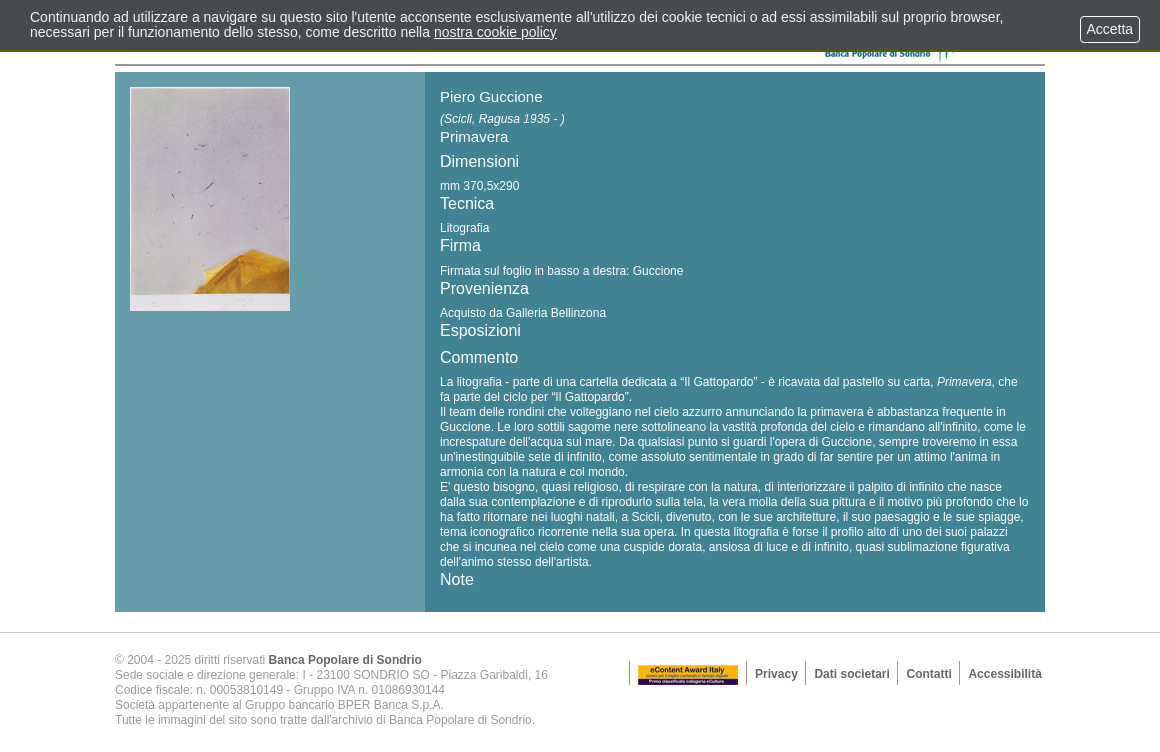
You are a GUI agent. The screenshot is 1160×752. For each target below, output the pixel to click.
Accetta (1110, 29)
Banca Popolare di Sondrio (345, 660)
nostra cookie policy (495, 32)
